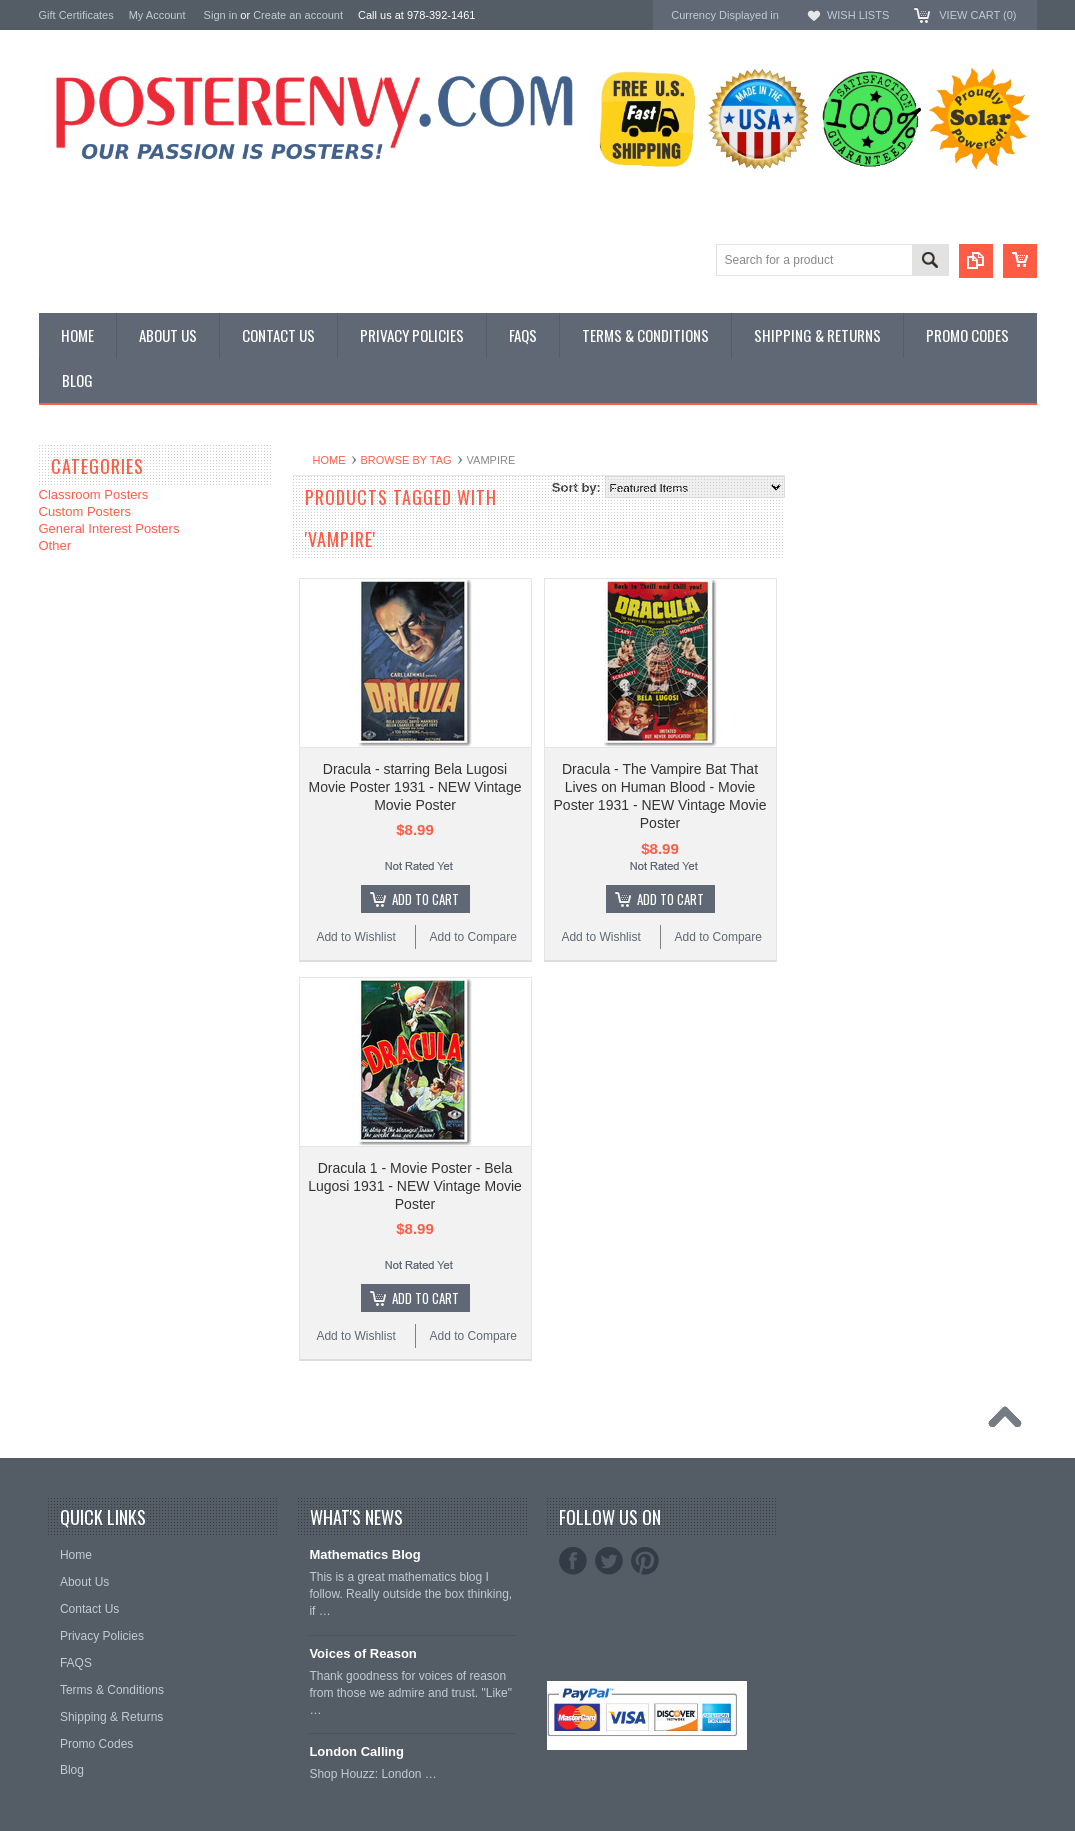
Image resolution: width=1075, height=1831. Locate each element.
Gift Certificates (76, 15)
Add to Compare (473, 937)
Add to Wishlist (355, 937)
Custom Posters (85, 511)
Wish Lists (858, 15)
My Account (157, 15)
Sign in (221, 15)
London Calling (356, 1751)
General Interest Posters (109, 528)
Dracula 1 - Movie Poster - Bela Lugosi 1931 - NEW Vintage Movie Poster (415, 1186)
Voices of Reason (362, 1653)
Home (329, 460)
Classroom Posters (94, 494)
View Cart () (977, 15)
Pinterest (645, 1561)
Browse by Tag (406, 460)
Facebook (573, 1561)
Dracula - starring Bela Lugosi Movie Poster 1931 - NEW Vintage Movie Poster (415, 787)
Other (55, 545)
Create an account (298, 15)
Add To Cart (425, 899)
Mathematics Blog (364, 1554)
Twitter (609, 1561)
